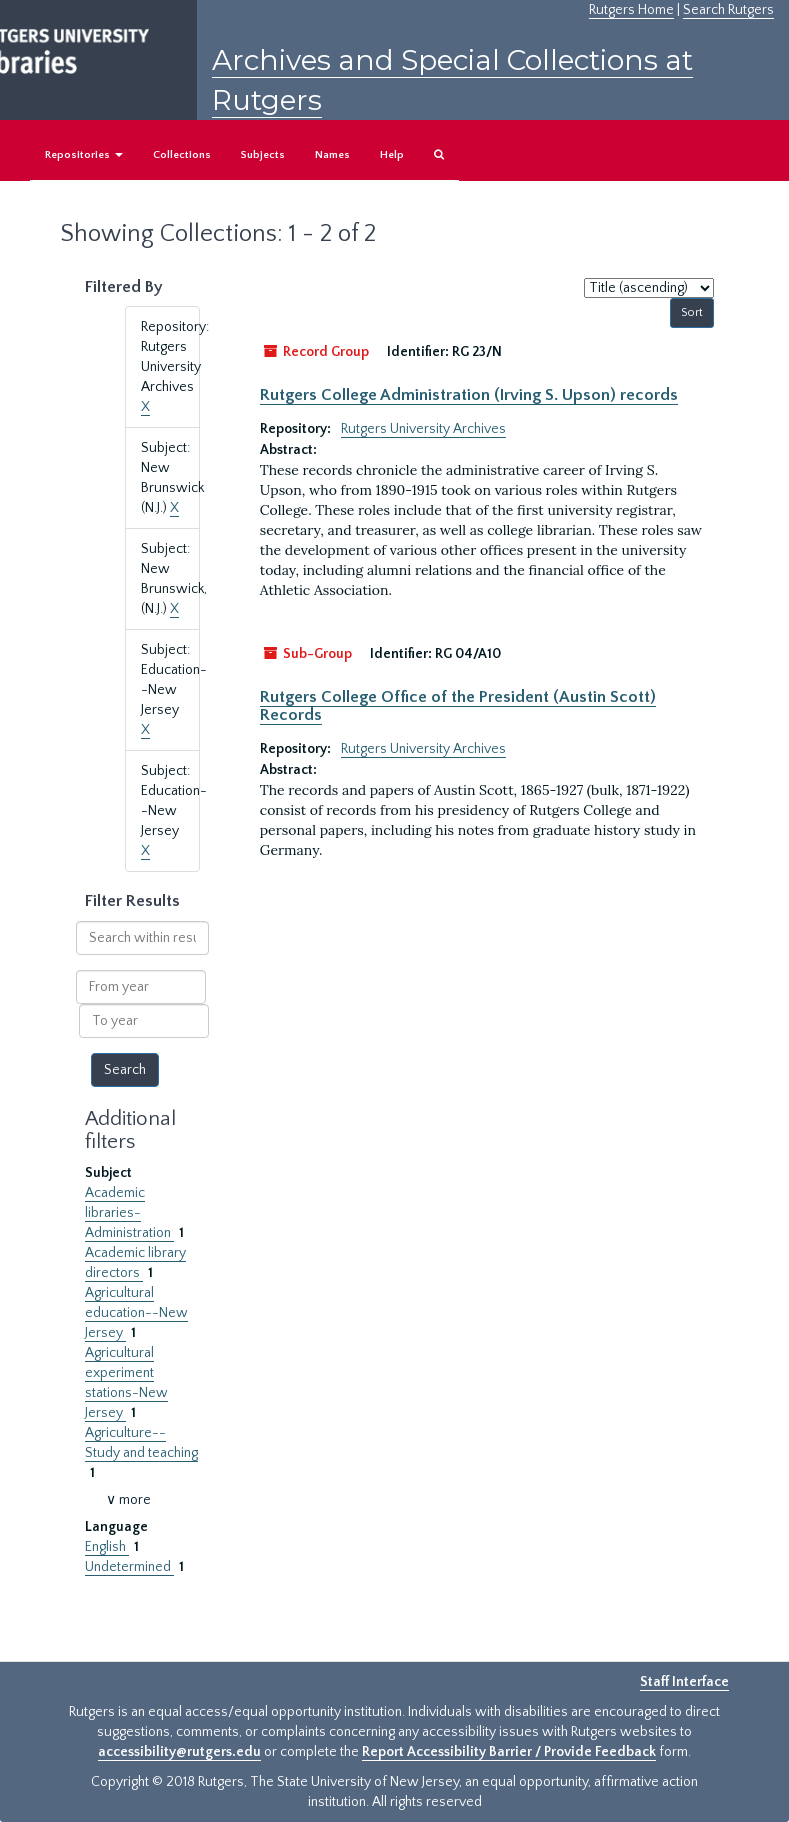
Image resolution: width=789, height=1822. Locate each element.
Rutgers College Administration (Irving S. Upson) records (469, 395)
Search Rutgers (728, 10)
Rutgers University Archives (423, 429)
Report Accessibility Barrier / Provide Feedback (509, 1752)
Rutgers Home (631, 10)
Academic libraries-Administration (129, 1213)
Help (392, 155)
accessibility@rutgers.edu (179, 1752)
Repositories (84, 155)
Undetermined (129, 1567)
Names (332, 155)
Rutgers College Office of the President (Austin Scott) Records (458, 706)
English (107, 1547)
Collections (182, 155)
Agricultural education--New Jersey (136, 1313)
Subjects (263, 155)
